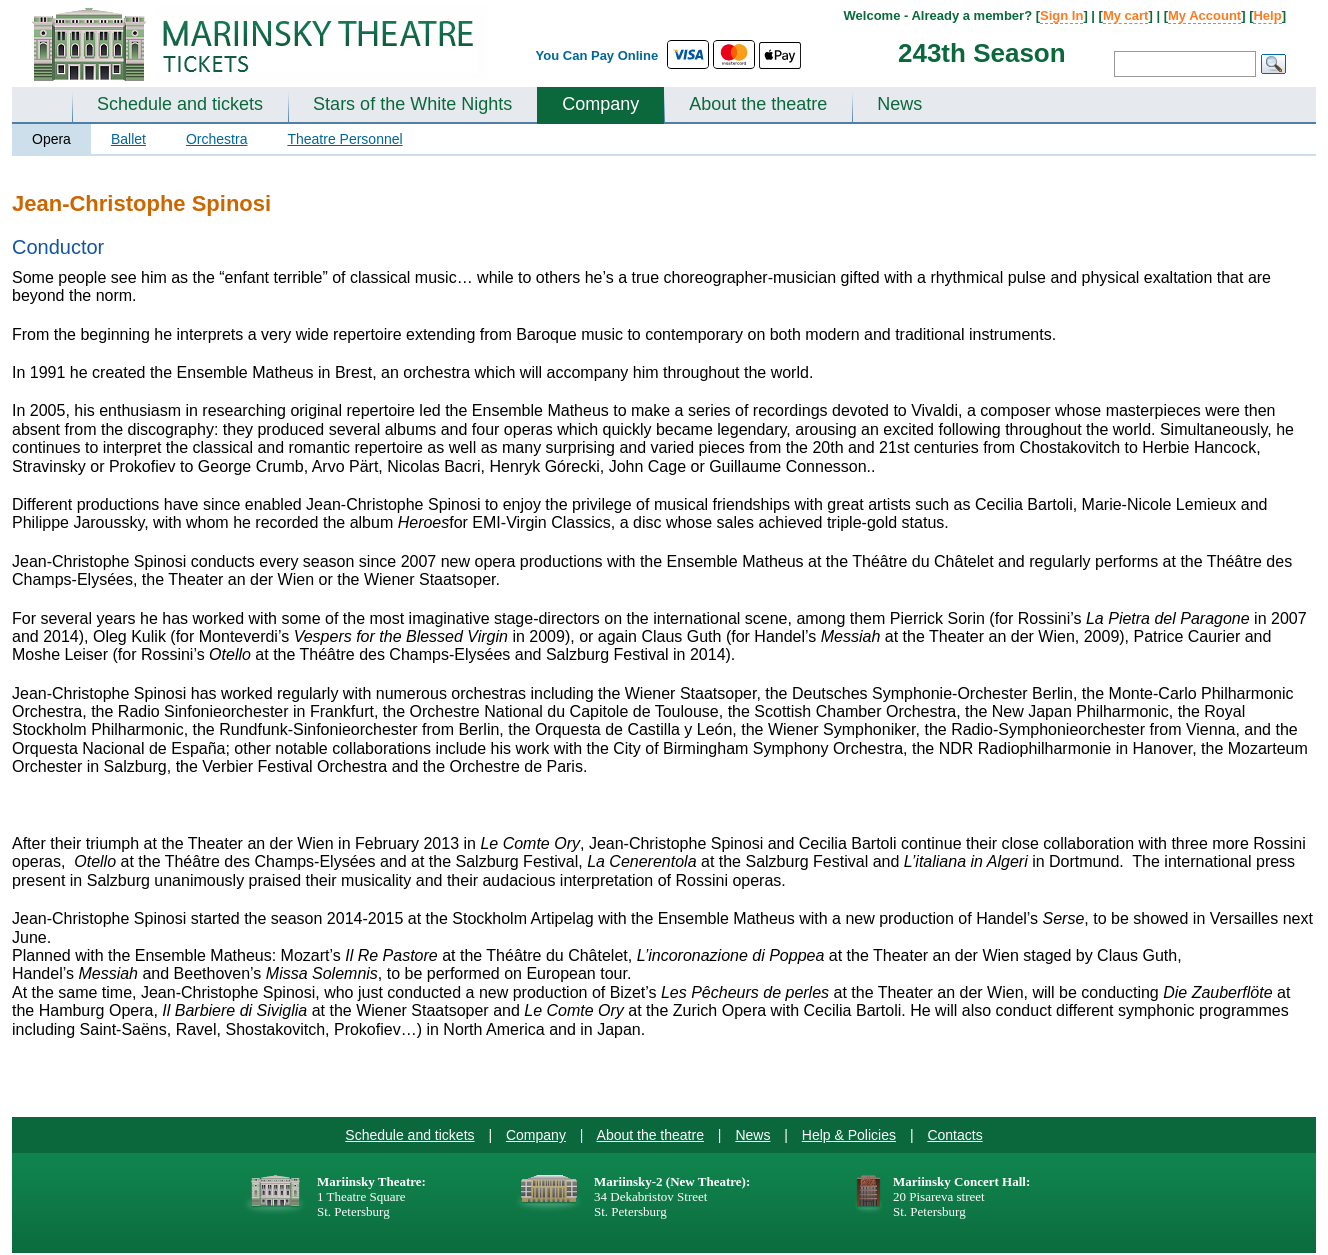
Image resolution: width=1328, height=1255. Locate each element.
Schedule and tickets (180, 104)
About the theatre (758, 104)
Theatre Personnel (344, 139)
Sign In (1061, 15)
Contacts (954, 1135)
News (899, 104)
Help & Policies (849, 1135)
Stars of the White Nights (412, 104)
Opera (51, 139)
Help (1267, 15)
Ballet (128, 139)
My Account (1204, 15)
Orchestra (216, 139)
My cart (1126, 15)
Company (600, 104)
